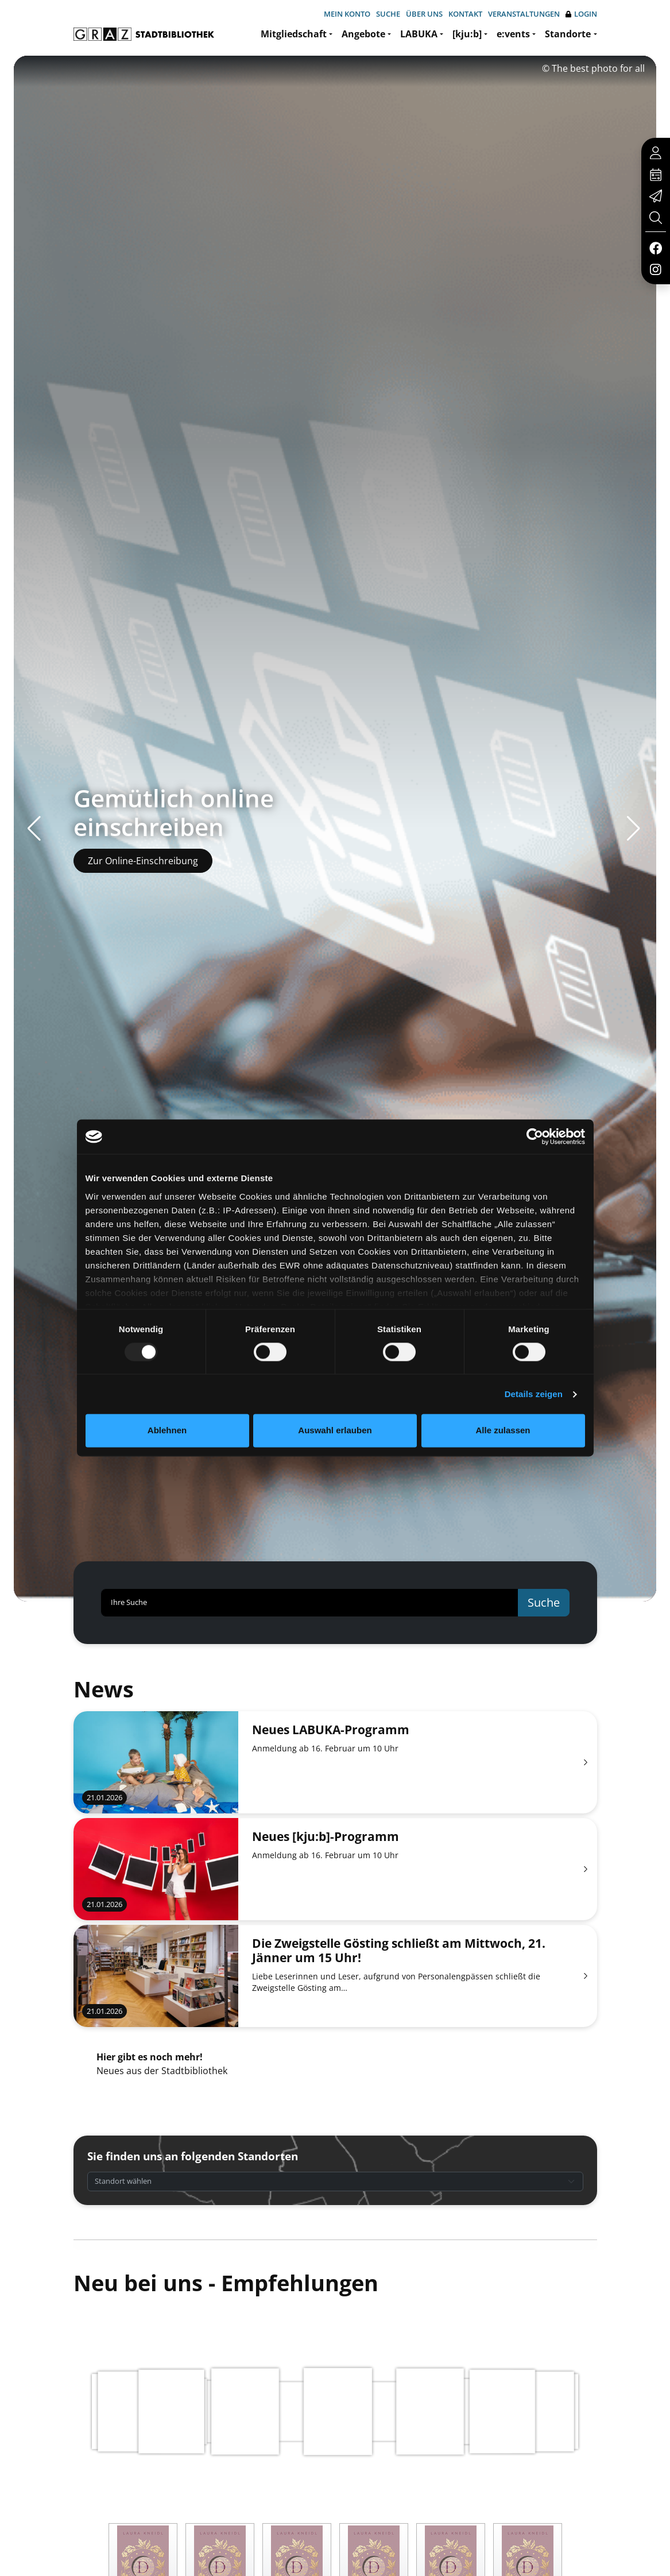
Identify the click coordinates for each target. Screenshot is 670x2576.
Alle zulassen (502, 1431)
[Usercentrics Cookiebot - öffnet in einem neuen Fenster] (535, 1136)
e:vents (513, 34)
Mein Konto (347, 14)
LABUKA (418, 34)
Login (581, 14)
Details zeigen (534, 1394)
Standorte (568, 34)
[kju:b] (467, 34)
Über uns (424, 14)
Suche (388, 14)
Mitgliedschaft (294, 34)
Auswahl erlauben (334, 1431)
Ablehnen (167, 1431)
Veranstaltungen (524, 14)
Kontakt (465, 14)
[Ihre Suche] (309, 1602)
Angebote (363, 34)
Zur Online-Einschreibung (143, 860)
